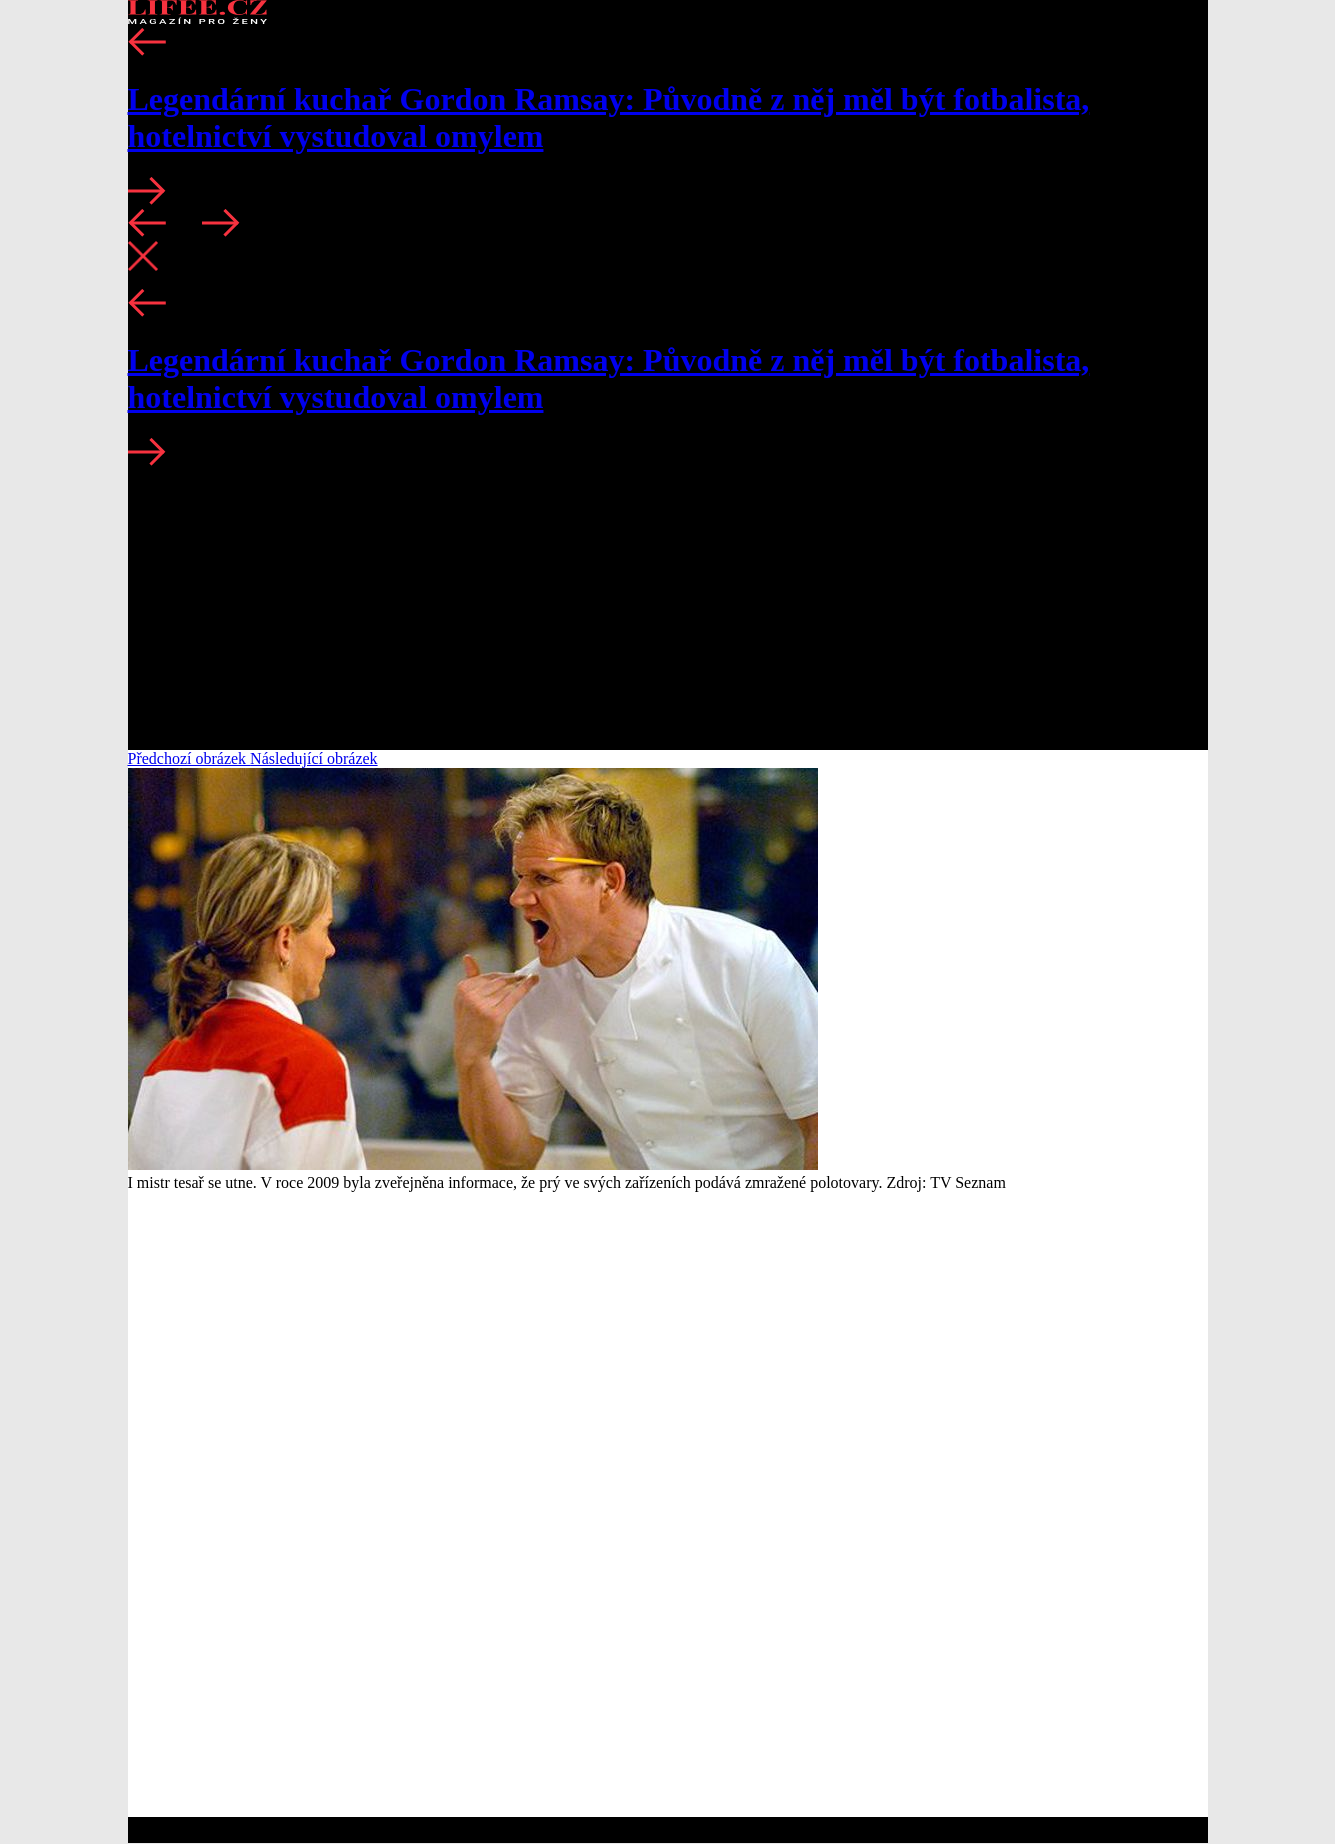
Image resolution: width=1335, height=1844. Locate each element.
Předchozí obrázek (189, 758)
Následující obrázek (314, 758)
